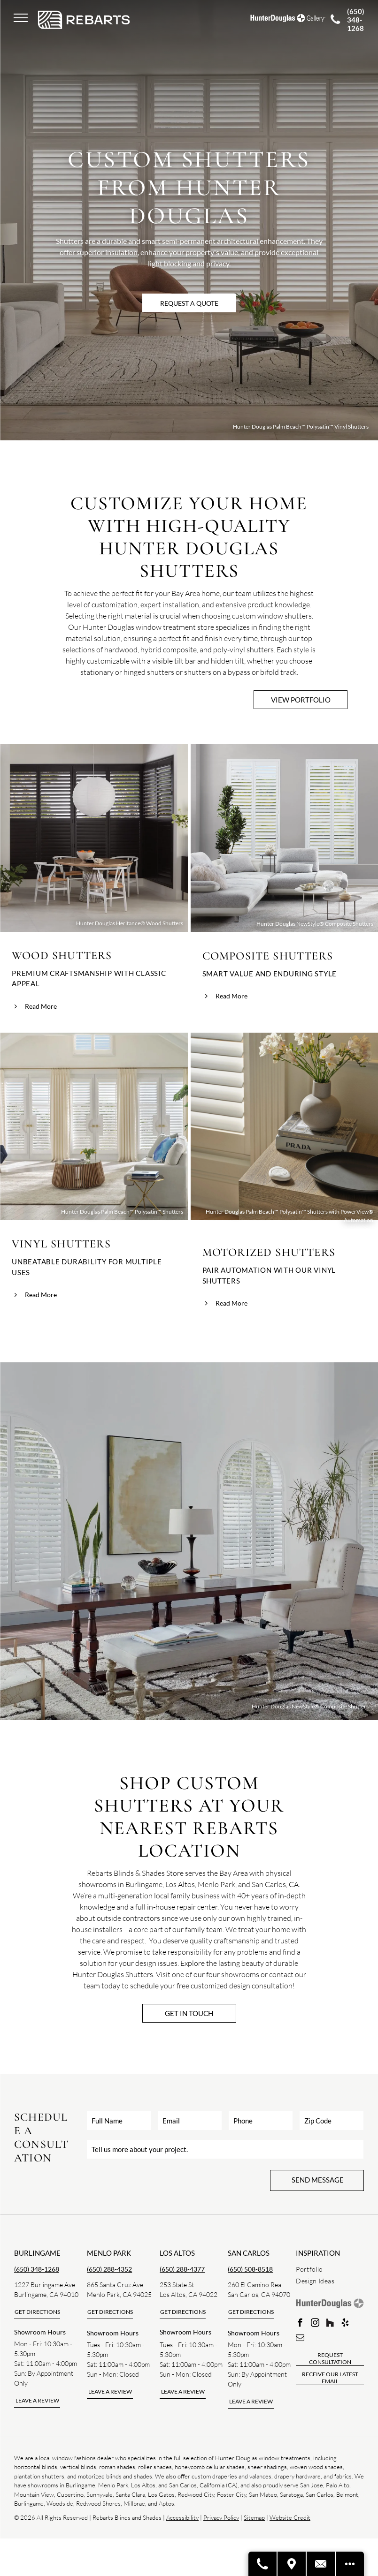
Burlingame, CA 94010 (46, 2294)
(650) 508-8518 (250, 2269)
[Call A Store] (263, 2564)
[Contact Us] (321, 2564)
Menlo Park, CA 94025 (119, 2294)
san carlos (249, 2253)
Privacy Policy (221, 2517)
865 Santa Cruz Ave (115, 2285)
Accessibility (182, 2517)
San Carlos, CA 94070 (259, 2294)
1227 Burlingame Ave (44, 2285)
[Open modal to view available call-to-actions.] (350, 2564)
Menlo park (109, 2253)
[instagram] (315, 2324)
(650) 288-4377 (182, 2269)
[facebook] (299, 2324)
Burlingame (37, 2253)
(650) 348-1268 (36, 2269)
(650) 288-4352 (109, 2269)
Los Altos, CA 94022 (188, 2294)
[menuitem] (330, 2269)
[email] (299, 2339)
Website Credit (290, 2517)
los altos (177, 2253)
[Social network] (330, 2324)
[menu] (20, 18)
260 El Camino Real (255, 2285)
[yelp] (345, 2324)
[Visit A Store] (292, 2564)
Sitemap (254, 2517)
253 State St (177, 2285)
